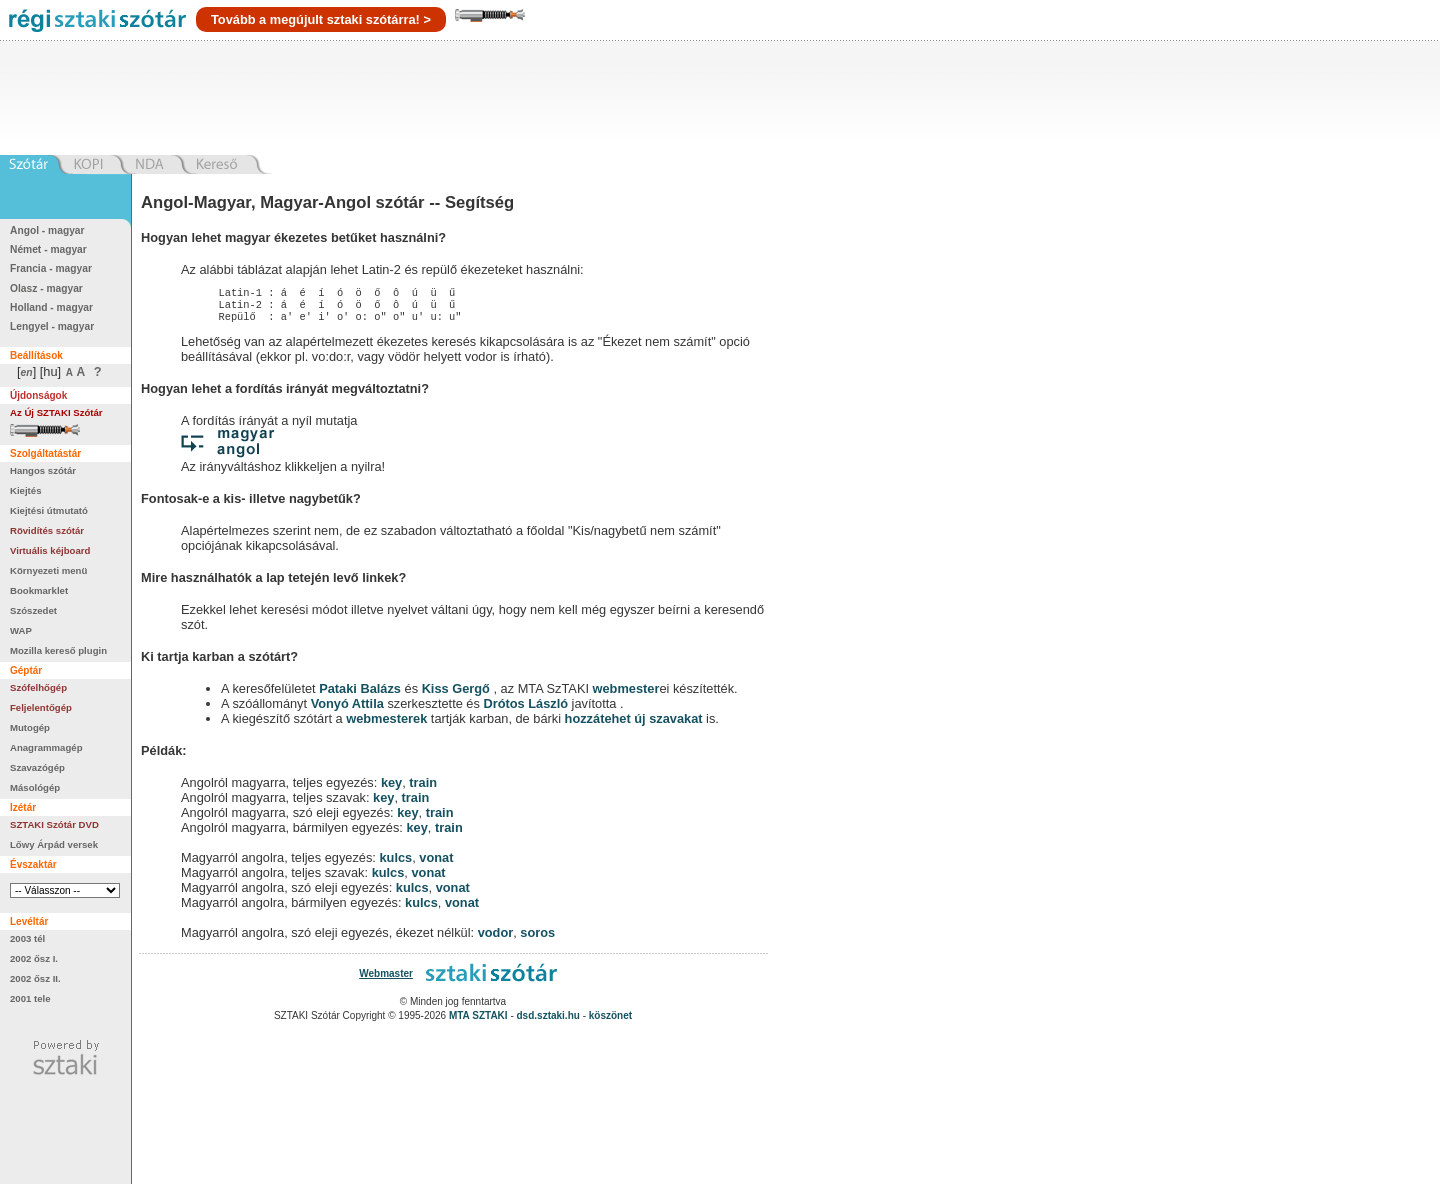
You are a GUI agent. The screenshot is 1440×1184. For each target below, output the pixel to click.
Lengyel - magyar (52, 326)
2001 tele (30, 998)
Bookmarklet (39, 590)
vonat (436, 863)
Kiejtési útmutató (49, 510)
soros (537, 938)
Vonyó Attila (347, 709)
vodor (496, 938)
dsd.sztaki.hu (548, 1021)
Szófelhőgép (38, 687)
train (423, 788)
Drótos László (525, 709)
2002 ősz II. (35, 978)
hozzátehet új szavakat (634, 724)
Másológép (35, 787)
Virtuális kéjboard (50, 550)
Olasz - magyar (46, 288)
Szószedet (33, 610)
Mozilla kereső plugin (58, 650)
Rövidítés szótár (47, 530)
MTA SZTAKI (478, 1021)
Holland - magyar (51, 307)
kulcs (395, 863)
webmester (626, 694)
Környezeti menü (48, 570)
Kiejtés (25, 490)
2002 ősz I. (34, 958)
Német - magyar (48, 249)
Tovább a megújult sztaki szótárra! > (321, 19)
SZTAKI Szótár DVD (54, 824)
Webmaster (386, 979)
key (391, 788)
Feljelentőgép (41, 707)
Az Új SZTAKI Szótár (56, 412)
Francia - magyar (51, 268)
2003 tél (27, 938)
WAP (21, 630)
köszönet (610, 1021)
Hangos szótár (43, 470)
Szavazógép (37, 767)
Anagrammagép (46, 747)
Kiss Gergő (458, 694)
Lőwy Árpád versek (54, 844)
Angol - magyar (47, 230)
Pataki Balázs (361, 694)
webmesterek (386, 724)
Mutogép (30, 727)
